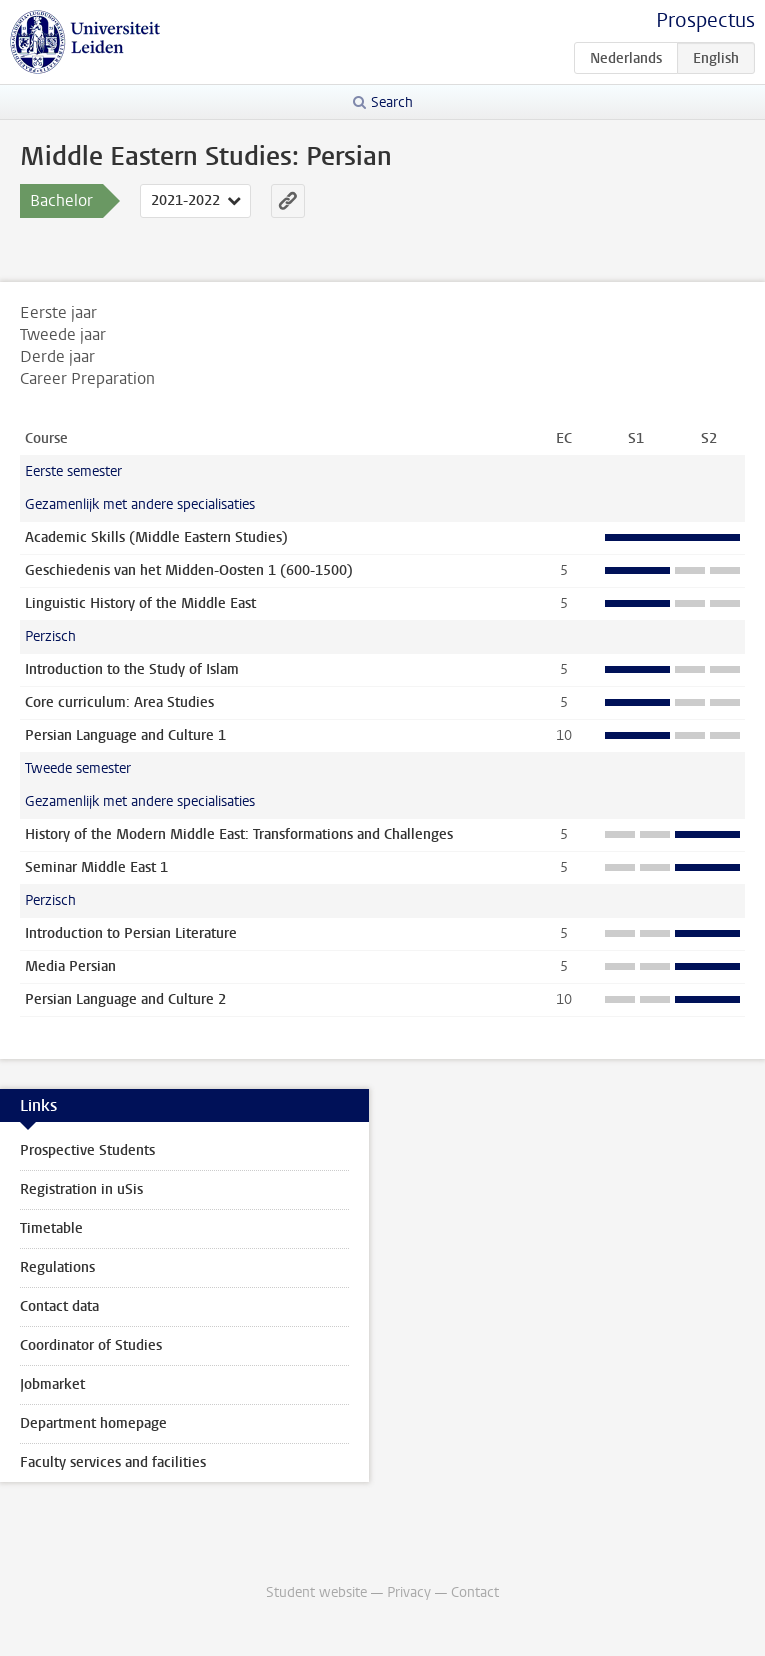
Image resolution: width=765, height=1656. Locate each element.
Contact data (59, 1306)
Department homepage (93, 1423)
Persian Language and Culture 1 (125, 735)
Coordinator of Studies (91, 1345)
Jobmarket (52, 1384)
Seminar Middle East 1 (96, 867)
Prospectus (705, 20)
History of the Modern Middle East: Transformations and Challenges (239, 834)
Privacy (409, 1592)
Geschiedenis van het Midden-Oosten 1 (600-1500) (189, 570)
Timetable (51, 1228)
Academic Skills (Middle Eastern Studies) (156, 537)
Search (392, 102)
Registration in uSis (81, 1189)
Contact (475, 1592)
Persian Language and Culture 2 (125, 999)
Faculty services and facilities (113, 1462)
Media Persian (70, 966)
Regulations (57, 1267)
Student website (316, 1592)
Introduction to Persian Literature (131, 933)
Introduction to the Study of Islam (132, 669)
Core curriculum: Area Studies (119, 702)
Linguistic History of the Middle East (140, 603)
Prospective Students (87, 1150)
